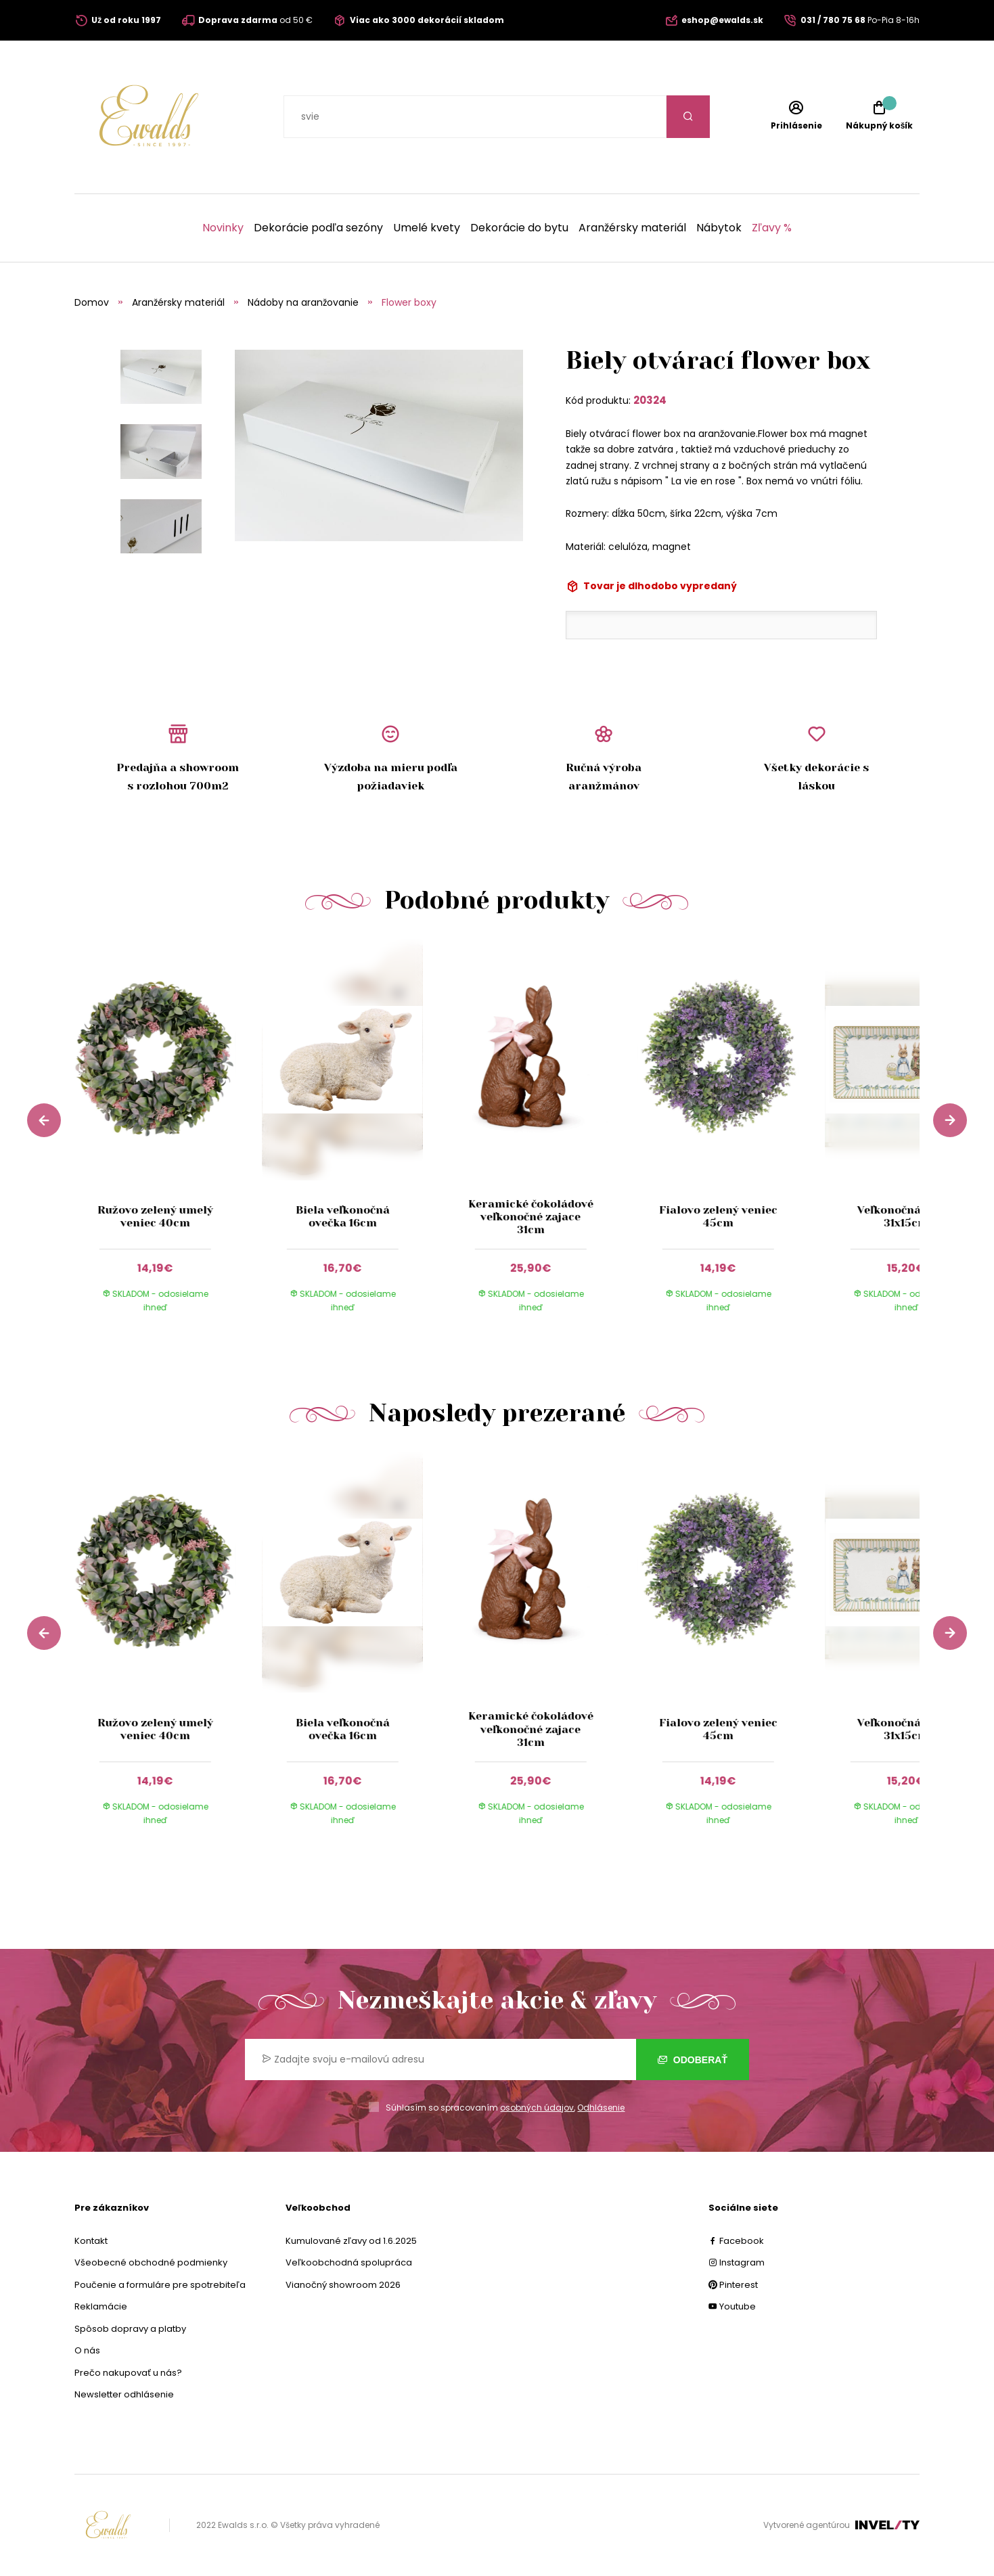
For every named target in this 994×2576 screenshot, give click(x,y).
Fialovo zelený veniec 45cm (718, 1216)
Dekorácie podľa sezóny (318, 228)
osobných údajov (537, 2107)
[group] (168, 1138)
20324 (650, 400)
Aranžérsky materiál (632, 228)
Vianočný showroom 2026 (343, 2284)
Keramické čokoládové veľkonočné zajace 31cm (530, 1216)
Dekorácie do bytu (519, 228)
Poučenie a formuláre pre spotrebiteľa (160, 2284)
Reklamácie (100, 2306)
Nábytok (719, 228)
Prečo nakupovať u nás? (128, 2372)
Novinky (223, 228)
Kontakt (91, 2240)
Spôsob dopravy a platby (130, 2328)
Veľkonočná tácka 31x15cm (906, 1216)
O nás (87, 2350)
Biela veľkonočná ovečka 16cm (343, 1216)
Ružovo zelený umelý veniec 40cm (154, 1216)
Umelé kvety (426, 228)
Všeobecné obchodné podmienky (150, 2262)
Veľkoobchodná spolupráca (349, 2262)
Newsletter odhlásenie (124, 2394)
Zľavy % (772, 228)
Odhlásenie (601, 2107)
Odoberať (692, 2059)
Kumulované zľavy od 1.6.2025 (351, 2240)
